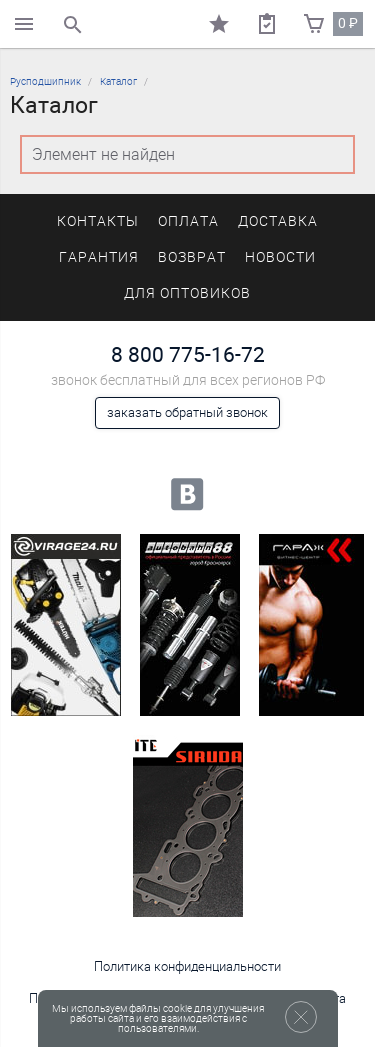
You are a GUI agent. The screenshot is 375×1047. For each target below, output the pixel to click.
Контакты (98, 221)
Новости (280, 257)
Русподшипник (45, 81)
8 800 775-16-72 (188, 354)
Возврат (192, 257)
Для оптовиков (187, 293)
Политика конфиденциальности (187, 966)
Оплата (188, 221)
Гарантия (99, 257)
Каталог (118, 81)
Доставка (278, 221)
